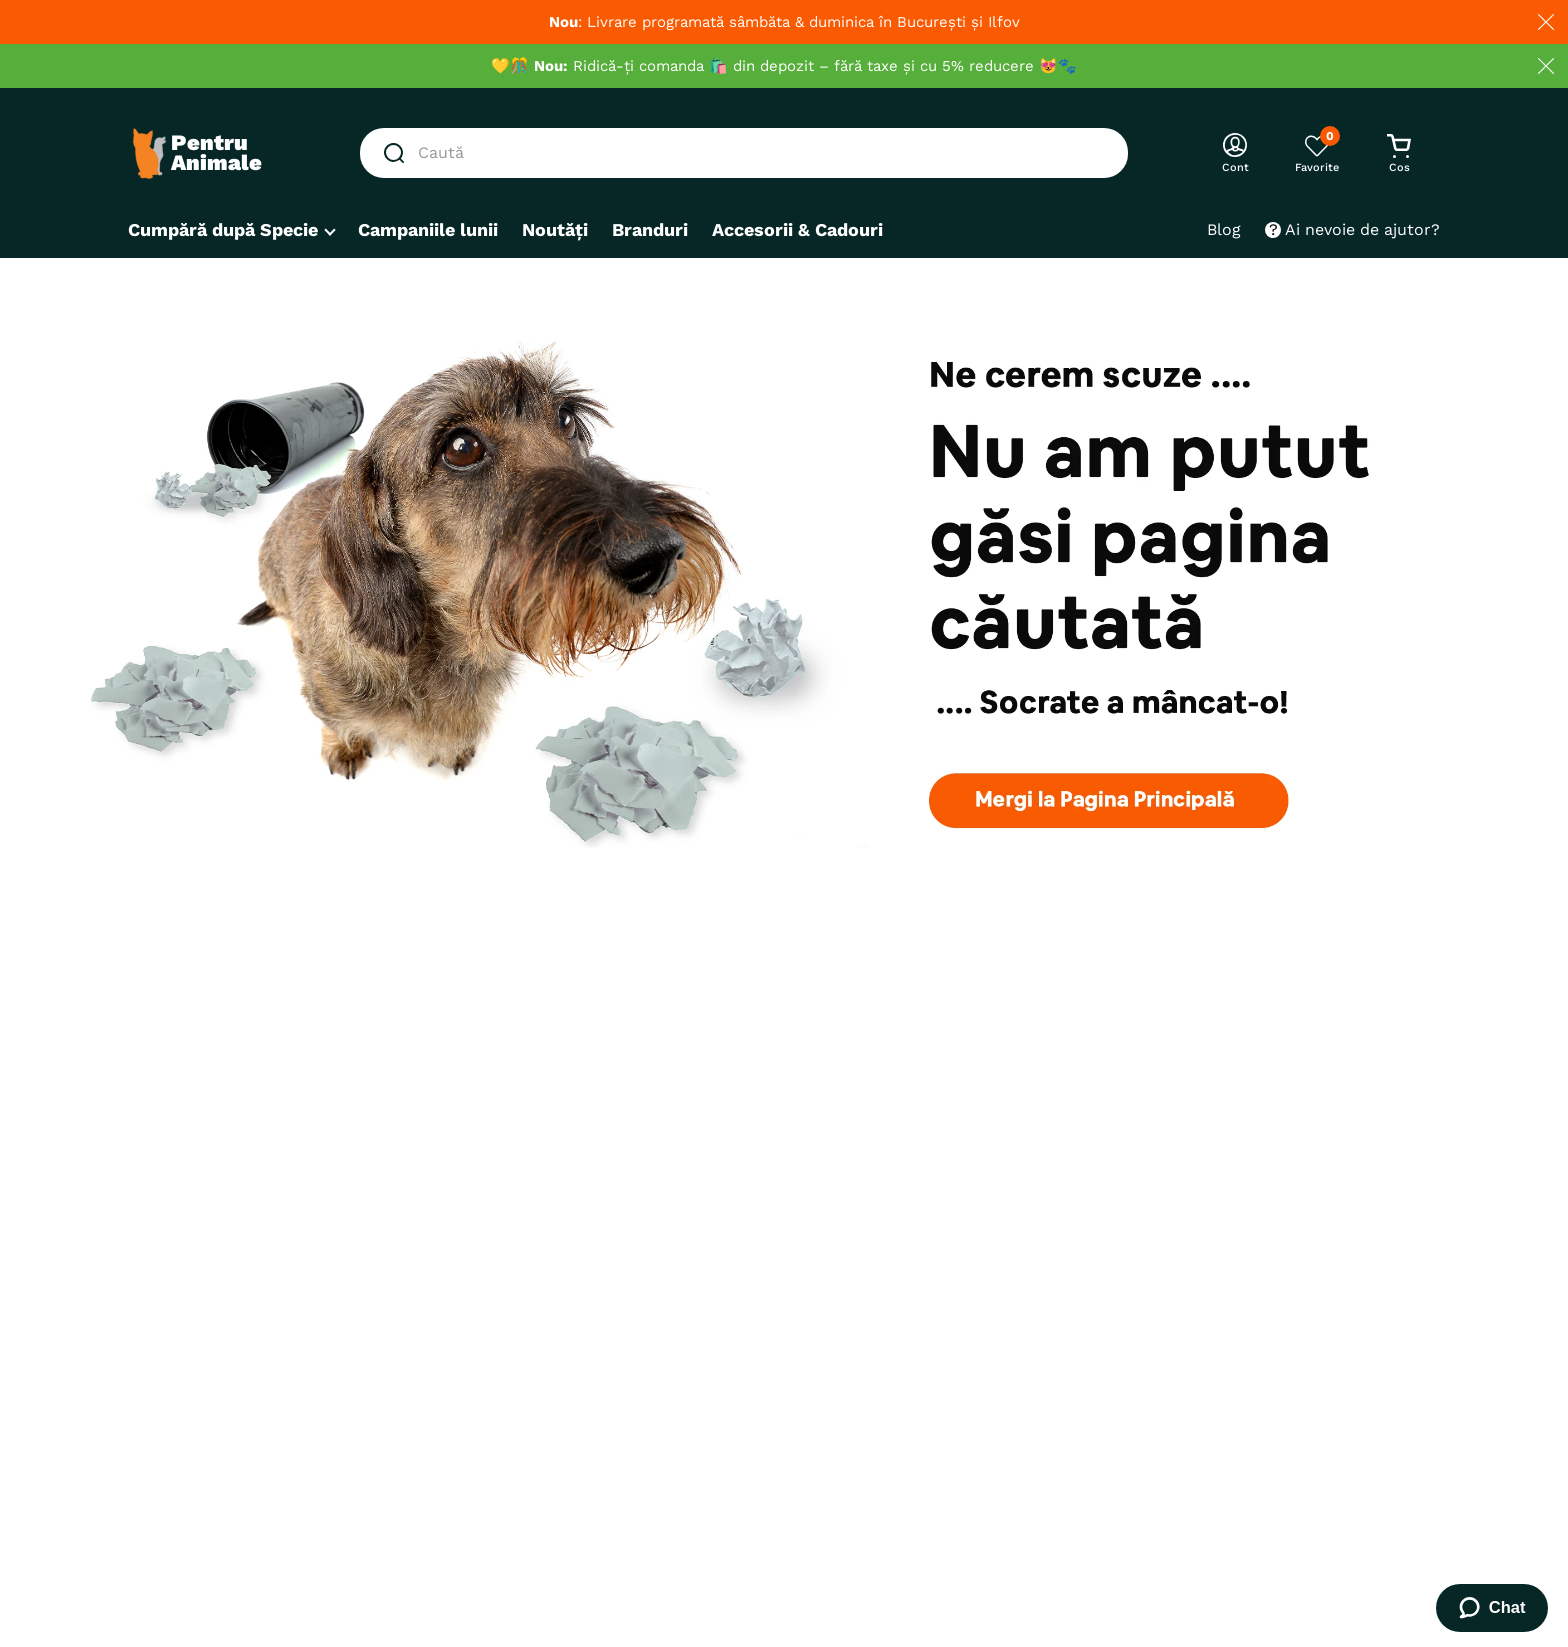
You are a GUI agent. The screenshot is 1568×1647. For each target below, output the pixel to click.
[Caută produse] (398, 153)
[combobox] (744, 153)
